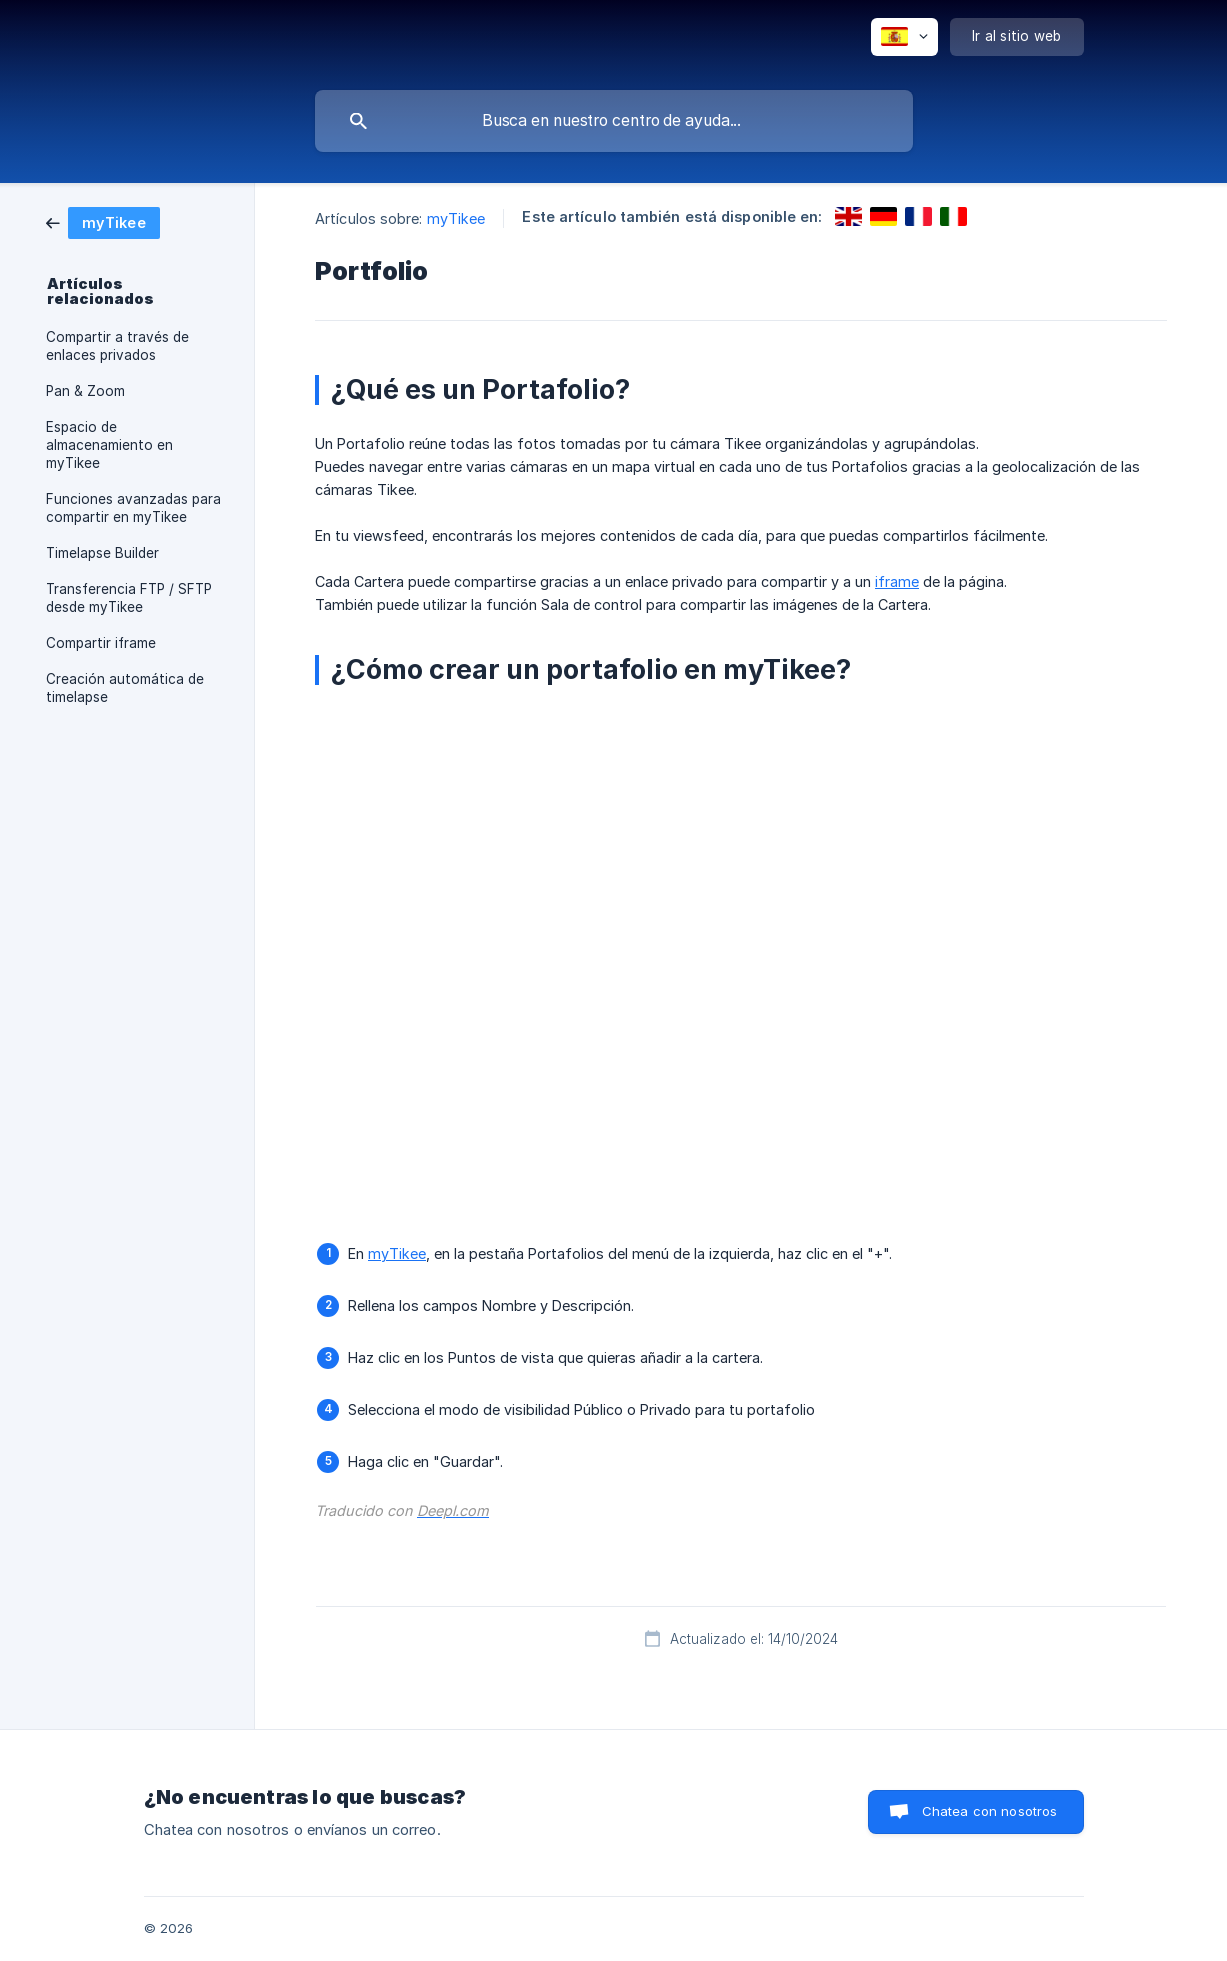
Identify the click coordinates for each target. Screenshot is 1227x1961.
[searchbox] (614, 121)
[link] (103, 221)
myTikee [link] (456, 218)
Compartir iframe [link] (101, 643)
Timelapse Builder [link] (102, 553)
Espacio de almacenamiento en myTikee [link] (109, 445)
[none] (904, 37)
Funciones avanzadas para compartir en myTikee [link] (133, 508)
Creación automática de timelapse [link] (125, 688)
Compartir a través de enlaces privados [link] (117, 346)
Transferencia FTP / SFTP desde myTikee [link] (129, 598)
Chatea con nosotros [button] (990, 1811)
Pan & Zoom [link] (85, 391)
